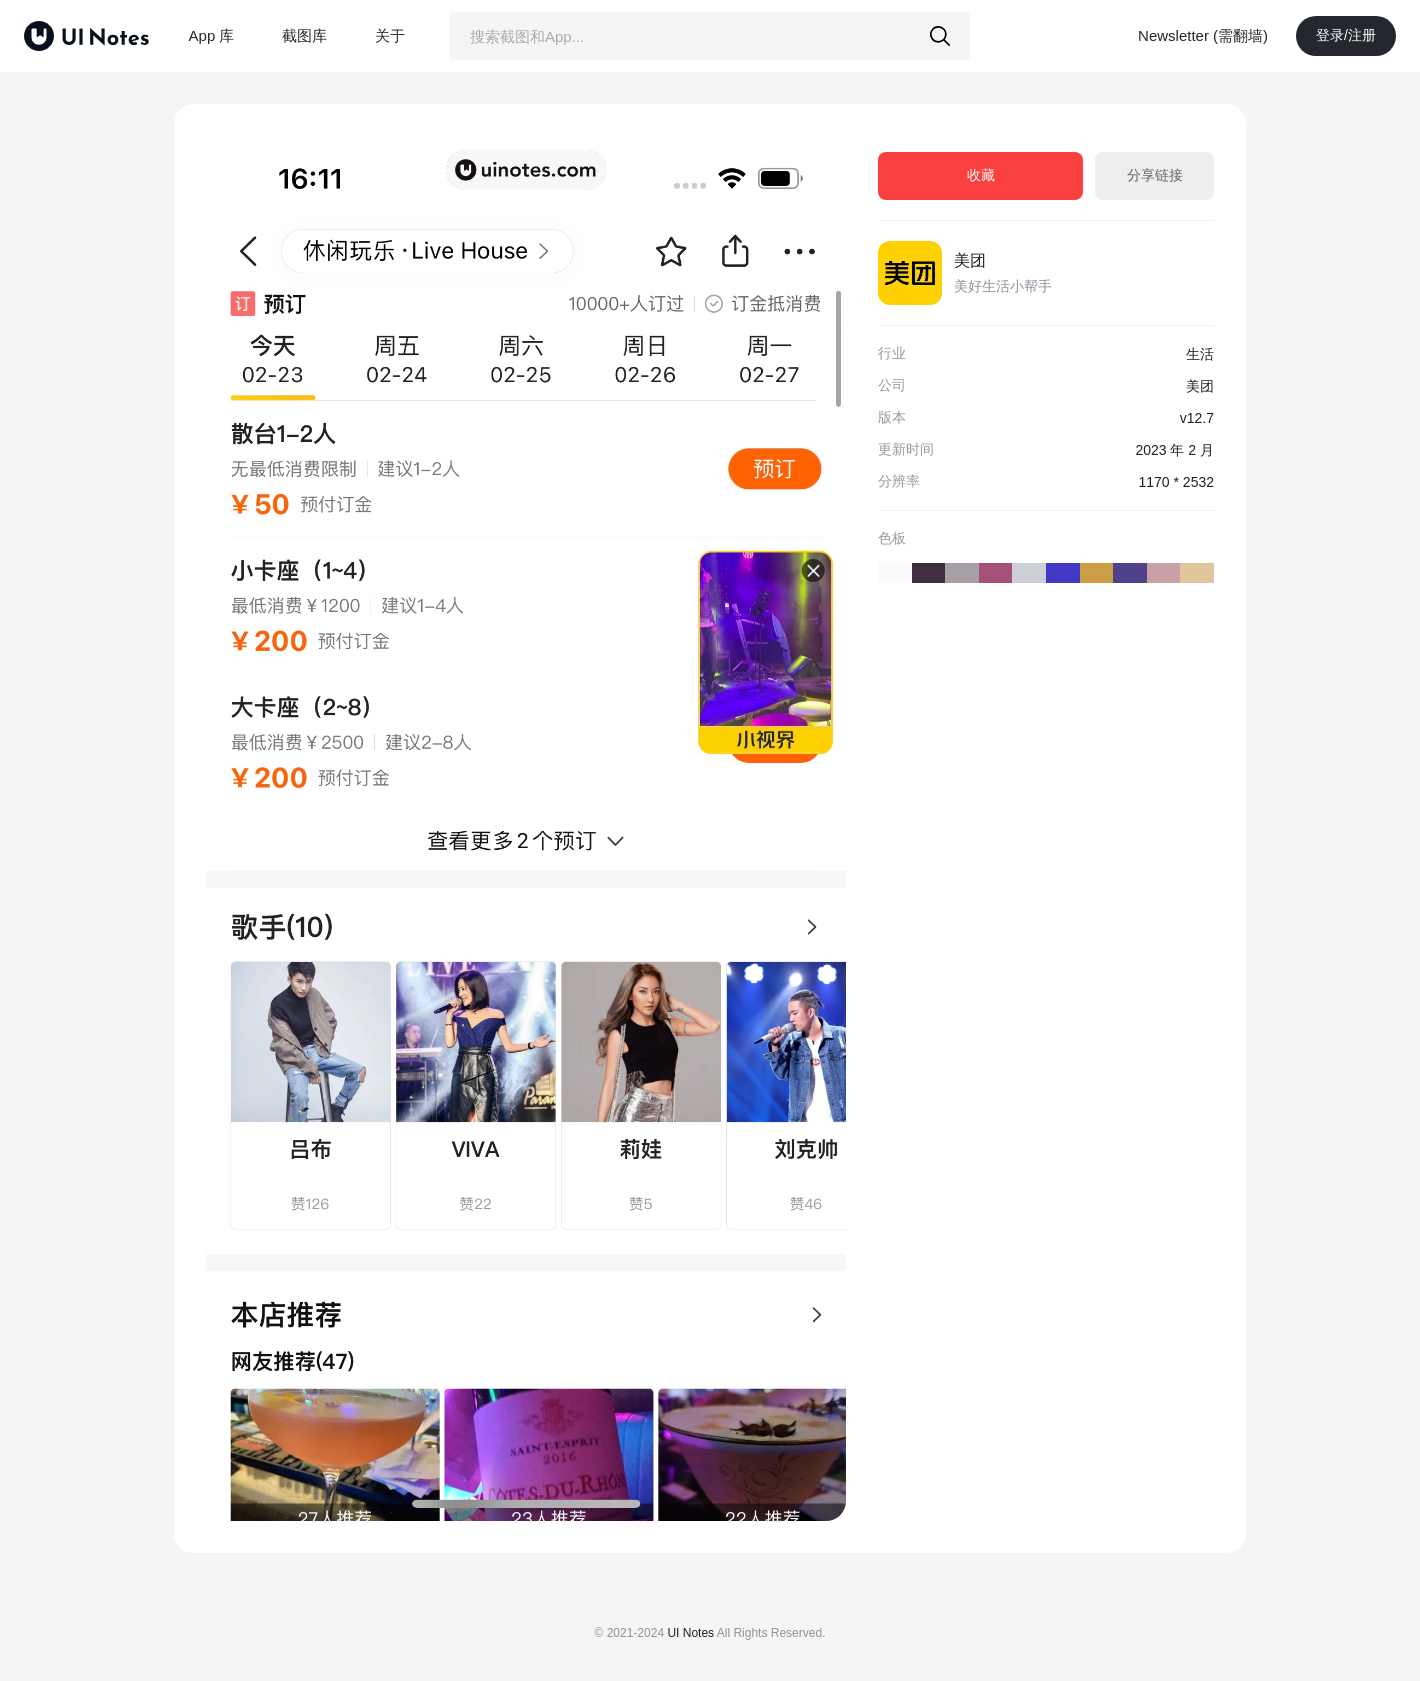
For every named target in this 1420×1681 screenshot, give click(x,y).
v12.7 (1197, 418)
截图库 (304, 35)
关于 (390, 35)
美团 (970, 260)
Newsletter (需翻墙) (1203, 35)
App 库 (212, 35)
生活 (1200, 354)
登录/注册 (1346, 35)
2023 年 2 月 (1174, 450)
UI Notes (690, 1633)
